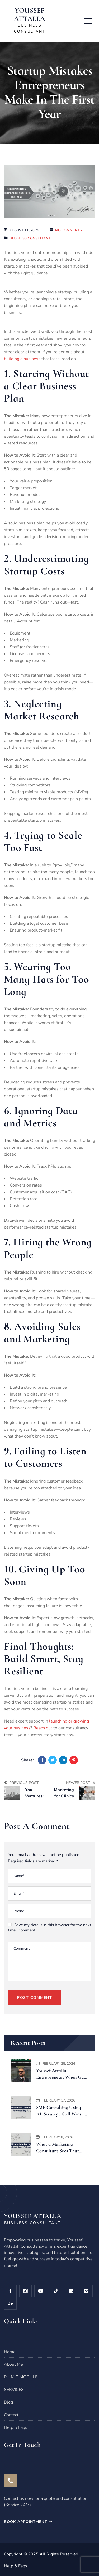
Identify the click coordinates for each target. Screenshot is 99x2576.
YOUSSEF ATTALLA (29, 14)
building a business (22, 359)
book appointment (28, 2521)
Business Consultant (30, 238)
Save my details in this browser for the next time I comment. (49, 1927)
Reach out (42, 1728)
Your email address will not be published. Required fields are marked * (44, 1858)
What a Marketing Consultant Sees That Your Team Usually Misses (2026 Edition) (57, 2147)
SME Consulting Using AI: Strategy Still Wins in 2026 (61, 2110)
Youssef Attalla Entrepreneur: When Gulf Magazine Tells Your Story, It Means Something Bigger (61, 2074)
